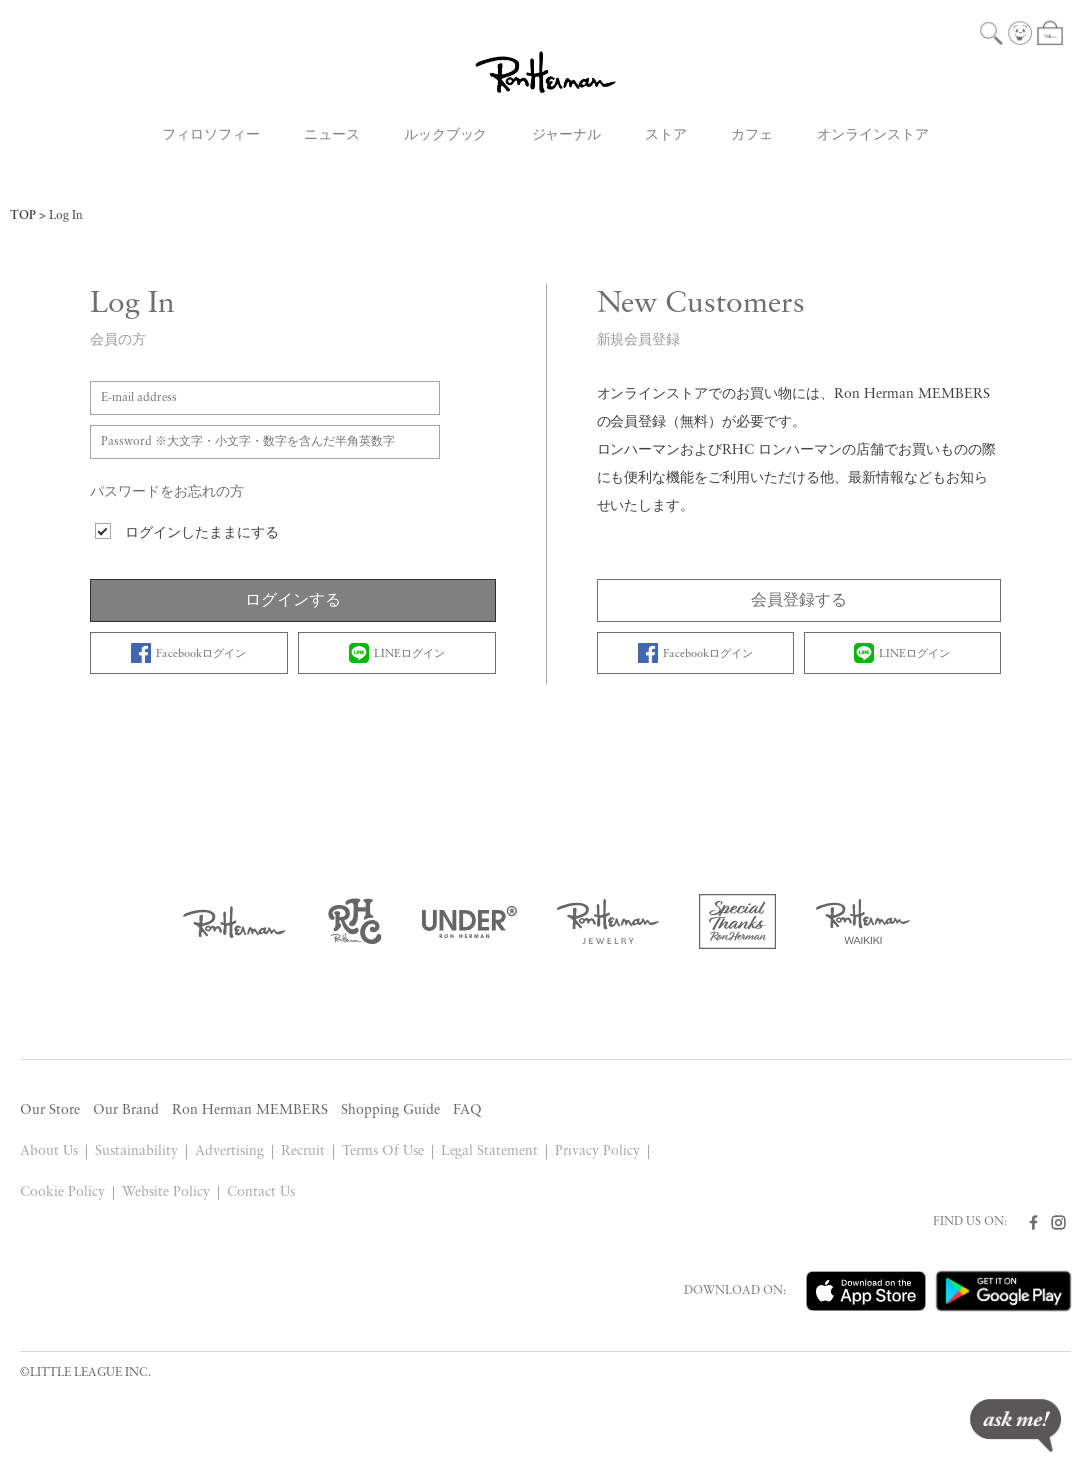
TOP (23, 216)
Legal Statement (490, 1151)
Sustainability (136, 1151)
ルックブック (446, 135)
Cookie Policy (62, 1192)
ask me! (1015, 1425)
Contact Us (261, 1192)
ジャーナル (567, 135)
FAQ (467, 1110)
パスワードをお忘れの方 (167, 492)
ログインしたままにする (202, 533)
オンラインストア (873, 135)
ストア (666, 135)
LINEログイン (397, 653)
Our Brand (126, 1110)
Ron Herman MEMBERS (250, 1110)
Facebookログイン (188, 653)
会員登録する (799, 601)
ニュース (332, 135)
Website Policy (166, 1192)
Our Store (50, 1110)
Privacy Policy (597, 1151)
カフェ (752, 135)
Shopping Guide (390, 1110)
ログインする (293, 601)
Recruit (303, 1151)
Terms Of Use (383, 1151)
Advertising (229, 1151)
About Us (49, 1151)
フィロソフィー (211, 135)
